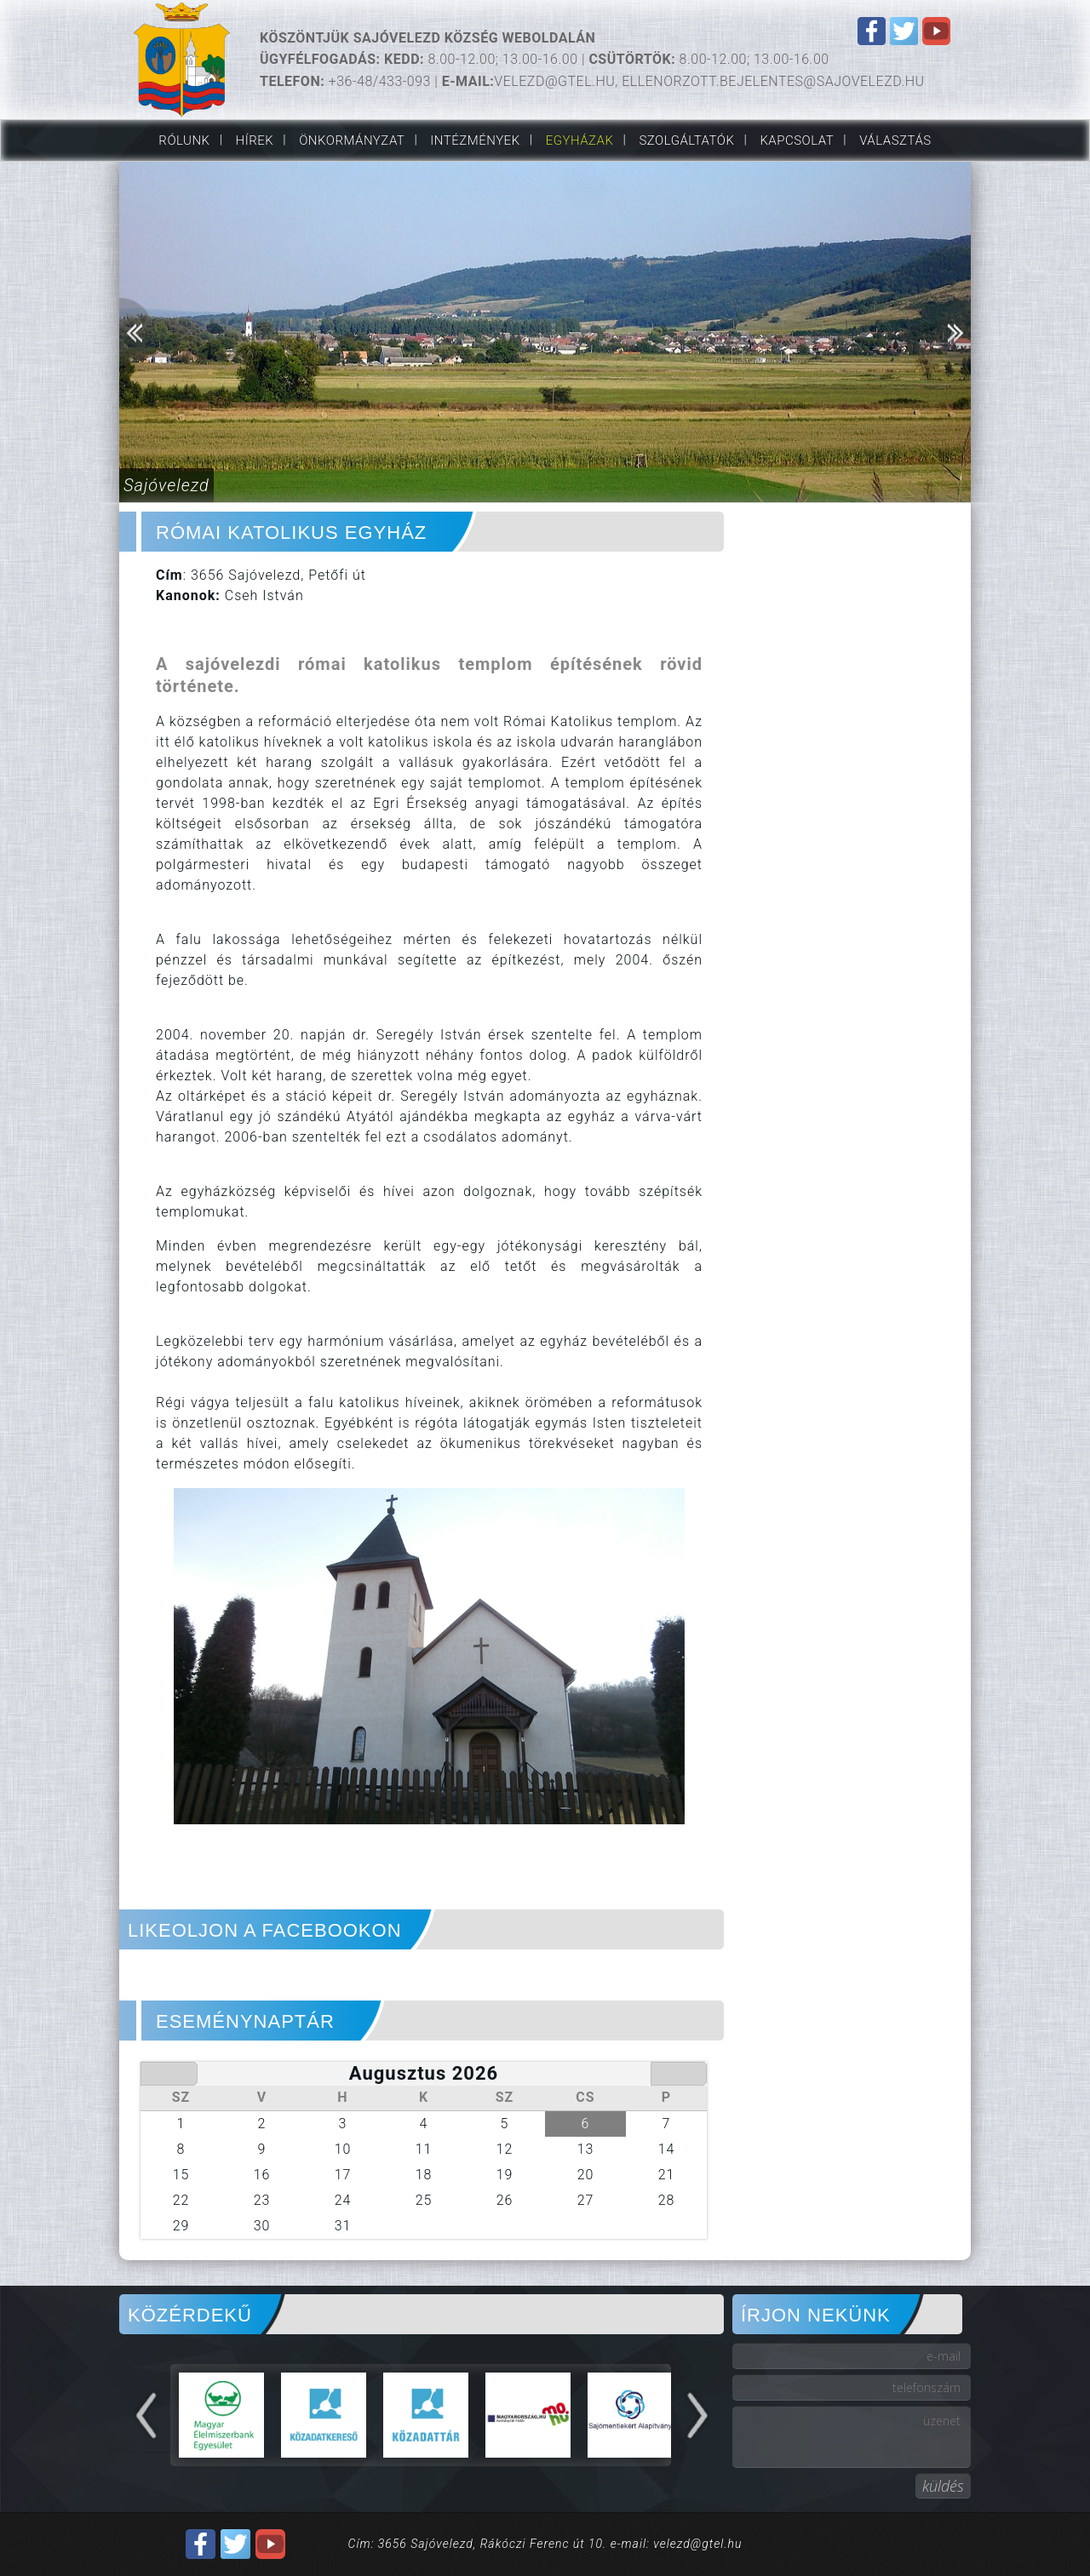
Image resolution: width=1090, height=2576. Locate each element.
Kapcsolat (797, 140)
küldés (943, 2486)
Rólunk (183, 140)
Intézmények (474, 140)
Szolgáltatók (686, 140)
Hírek (255, 140)
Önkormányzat (351, 140)
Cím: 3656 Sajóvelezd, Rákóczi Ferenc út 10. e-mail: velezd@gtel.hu (545, 2543)
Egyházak (580, 140)
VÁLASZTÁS (895, 140)
